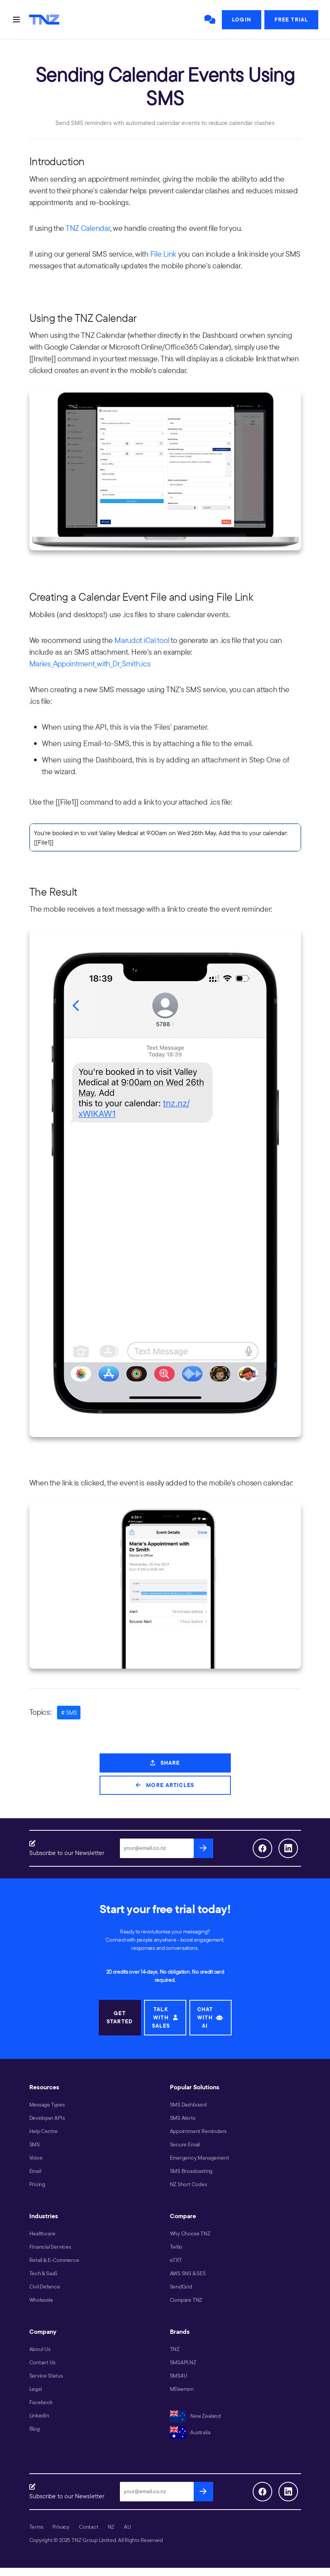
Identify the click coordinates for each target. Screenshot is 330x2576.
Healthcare (42, 2233)
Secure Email (185, 2144)
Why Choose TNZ (190, 2233)
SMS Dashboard (188, 2104)
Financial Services (50, 2246)
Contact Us (42, 2362)
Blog (34, 2428)
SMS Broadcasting (191, 2170)
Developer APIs (47, 2117)
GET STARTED (120, 2017)
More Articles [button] (165, 1785)
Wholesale (41, 2299)
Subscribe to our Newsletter (66, 1853)
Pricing (37, 2184)
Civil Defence (44, 2286)
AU (127, 2526)
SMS (34, 2144)
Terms (36, 2526)
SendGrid (181, 2286)
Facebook (41, 2402)
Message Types (47, 2104)
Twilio (176, 2246)
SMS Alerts (182, 2117)
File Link (163, 254)
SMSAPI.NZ (183, 2362)
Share (165, 1762)
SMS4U (178, 2375)
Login (241, 19)
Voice (36, 2157)
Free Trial (291, 19)
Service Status (46, 2375)
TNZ (175, 2349)
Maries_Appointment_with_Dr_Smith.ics (90, 663)
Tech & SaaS (43, 2273)
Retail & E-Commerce (54, 2260)
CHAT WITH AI (210, 2017)
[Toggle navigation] (16, 19)
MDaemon (182, 2388)
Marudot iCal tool (141, 640)
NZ (111, 2526)
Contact (88, 2526)
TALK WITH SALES (165, 2017)
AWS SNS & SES (188, 2273)
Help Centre (43, 2131)
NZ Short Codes (188, 2184)
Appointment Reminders (198, 2131)
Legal (35, 2388)
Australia (190, 2432)
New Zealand (195, 2415)
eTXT (176, 2260)
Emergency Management (199, 2157)
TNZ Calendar (88, 228)
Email (35, 2170)
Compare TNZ (186, 2299)
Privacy (61, 2526)
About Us (39, 2349)
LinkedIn (39, 2415)
